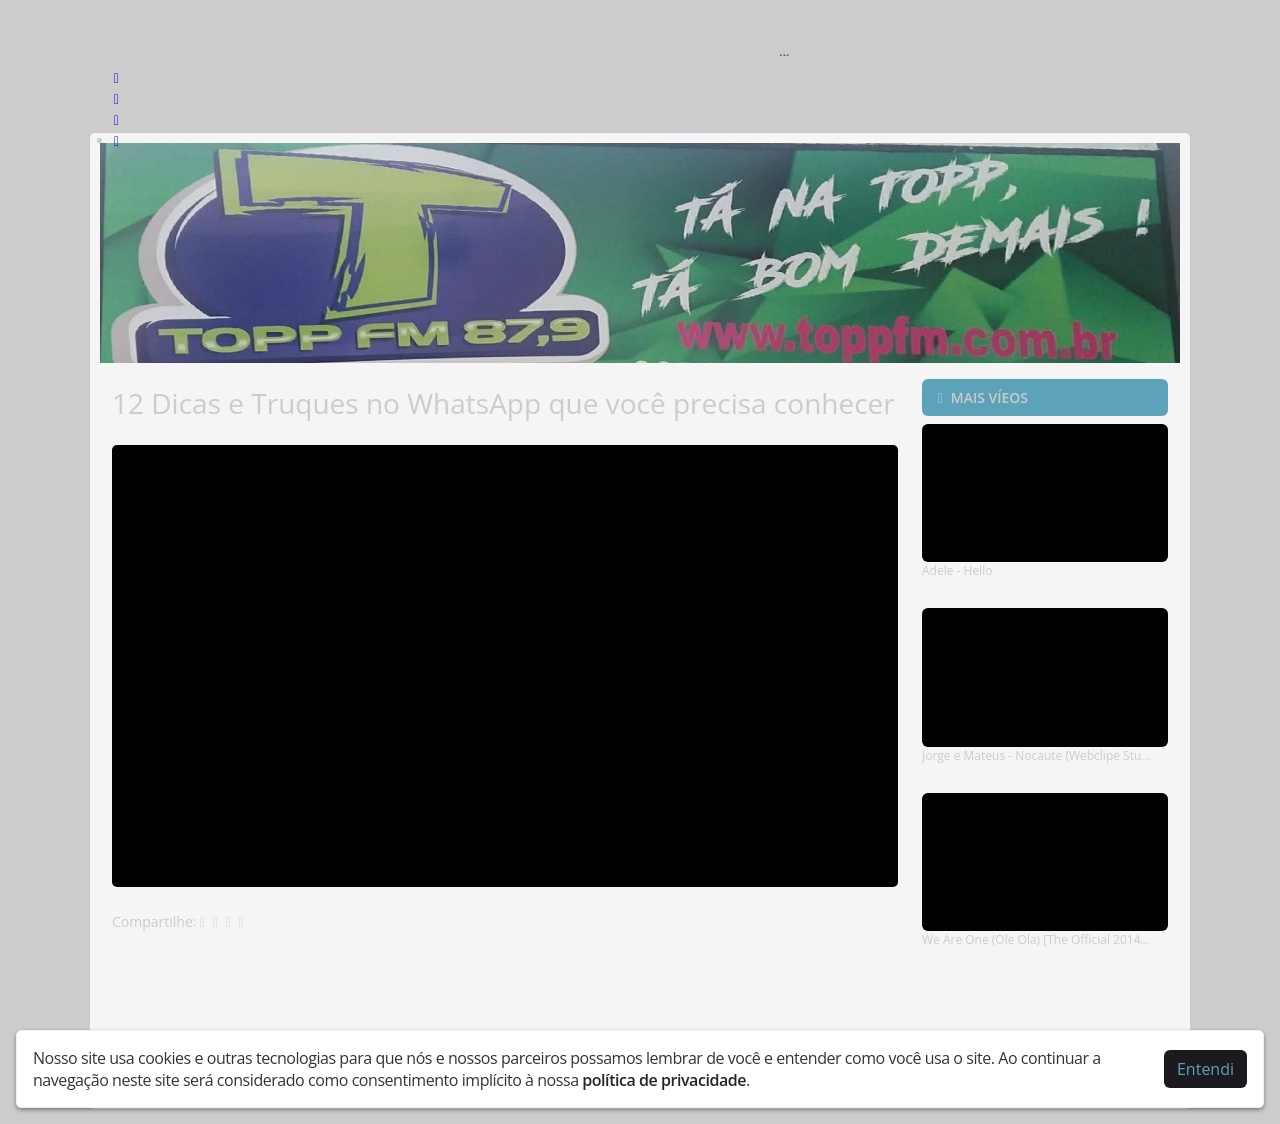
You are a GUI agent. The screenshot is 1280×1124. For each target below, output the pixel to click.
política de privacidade (664, 1080)
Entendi (1205, 1069)
